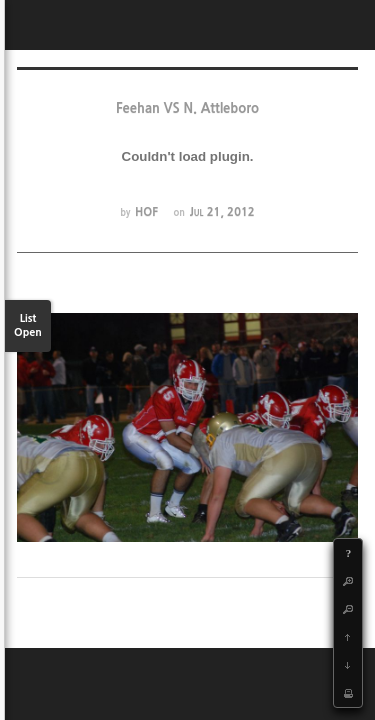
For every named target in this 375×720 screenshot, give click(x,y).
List (28, 326)
